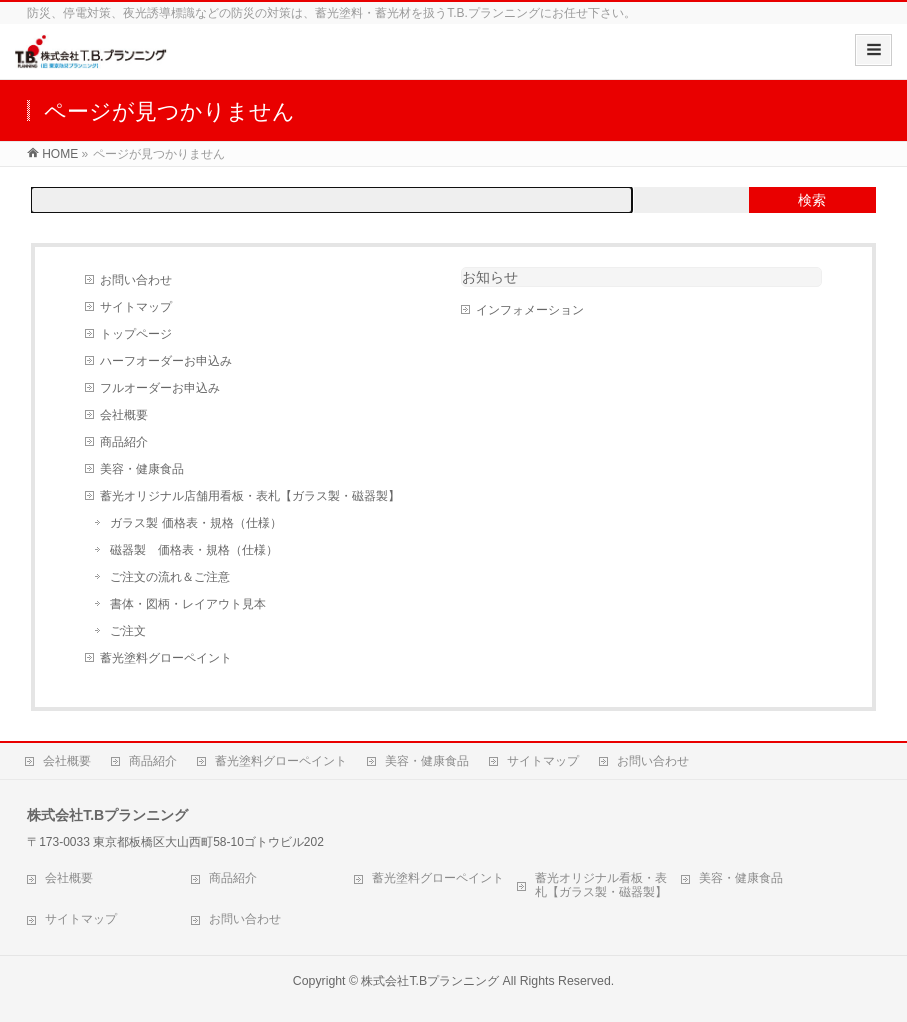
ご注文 (128, 631)
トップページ (136, 334)
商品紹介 (124, 442)
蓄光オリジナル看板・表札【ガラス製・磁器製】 (601, 885)
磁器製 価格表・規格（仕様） (194, 550)
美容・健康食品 (142, 469)
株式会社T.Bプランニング (430, 981)
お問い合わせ (136, 280)
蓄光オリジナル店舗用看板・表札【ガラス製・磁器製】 (250, 496)
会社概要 (124, 415)
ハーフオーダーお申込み (166, 361)
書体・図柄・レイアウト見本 (188, 604)
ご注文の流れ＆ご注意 (170, 577)
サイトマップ (136, 307)
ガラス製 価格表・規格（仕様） (195, 523)
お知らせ (490, 277)
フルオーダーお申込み (160, 388)
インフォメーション (530, 310)
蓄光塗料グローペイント (166, 658)
